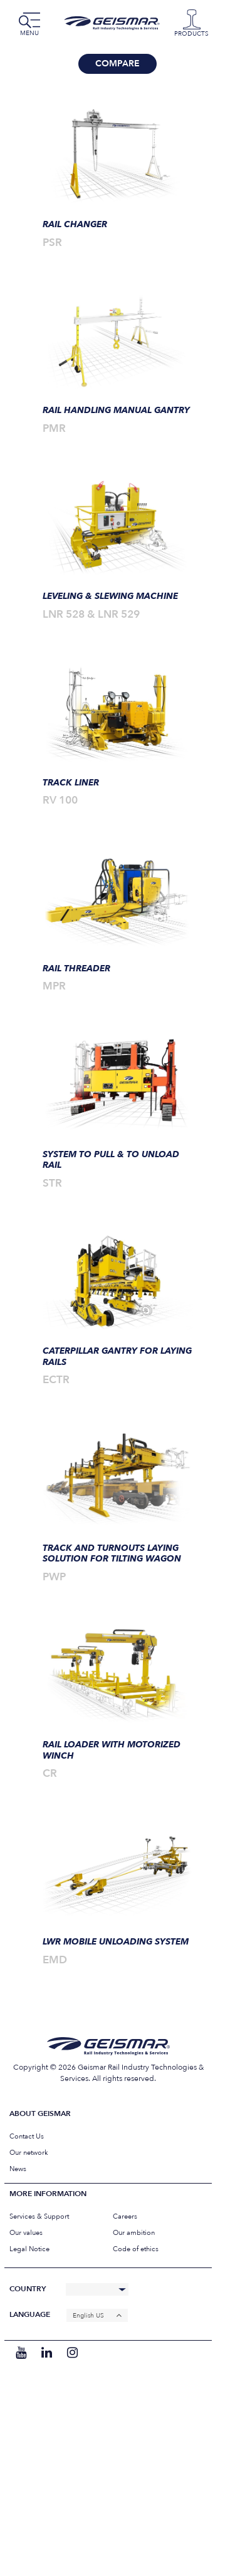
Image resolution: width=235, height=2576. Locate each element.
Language (29, 2314)
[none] (97, 2315)
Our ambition (134, 2232)
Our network (28, 2152)
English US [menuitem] (88, 2315)
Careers (125, 2216)
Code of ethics (136, 2249)
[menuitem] (97, 2315)
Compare (117, 63)
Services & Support (39, 2216)
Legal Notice (29, 2249)
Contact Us (26, 2136)
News (17, 2169)
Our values (26, 2232)
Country (27, 2289)
